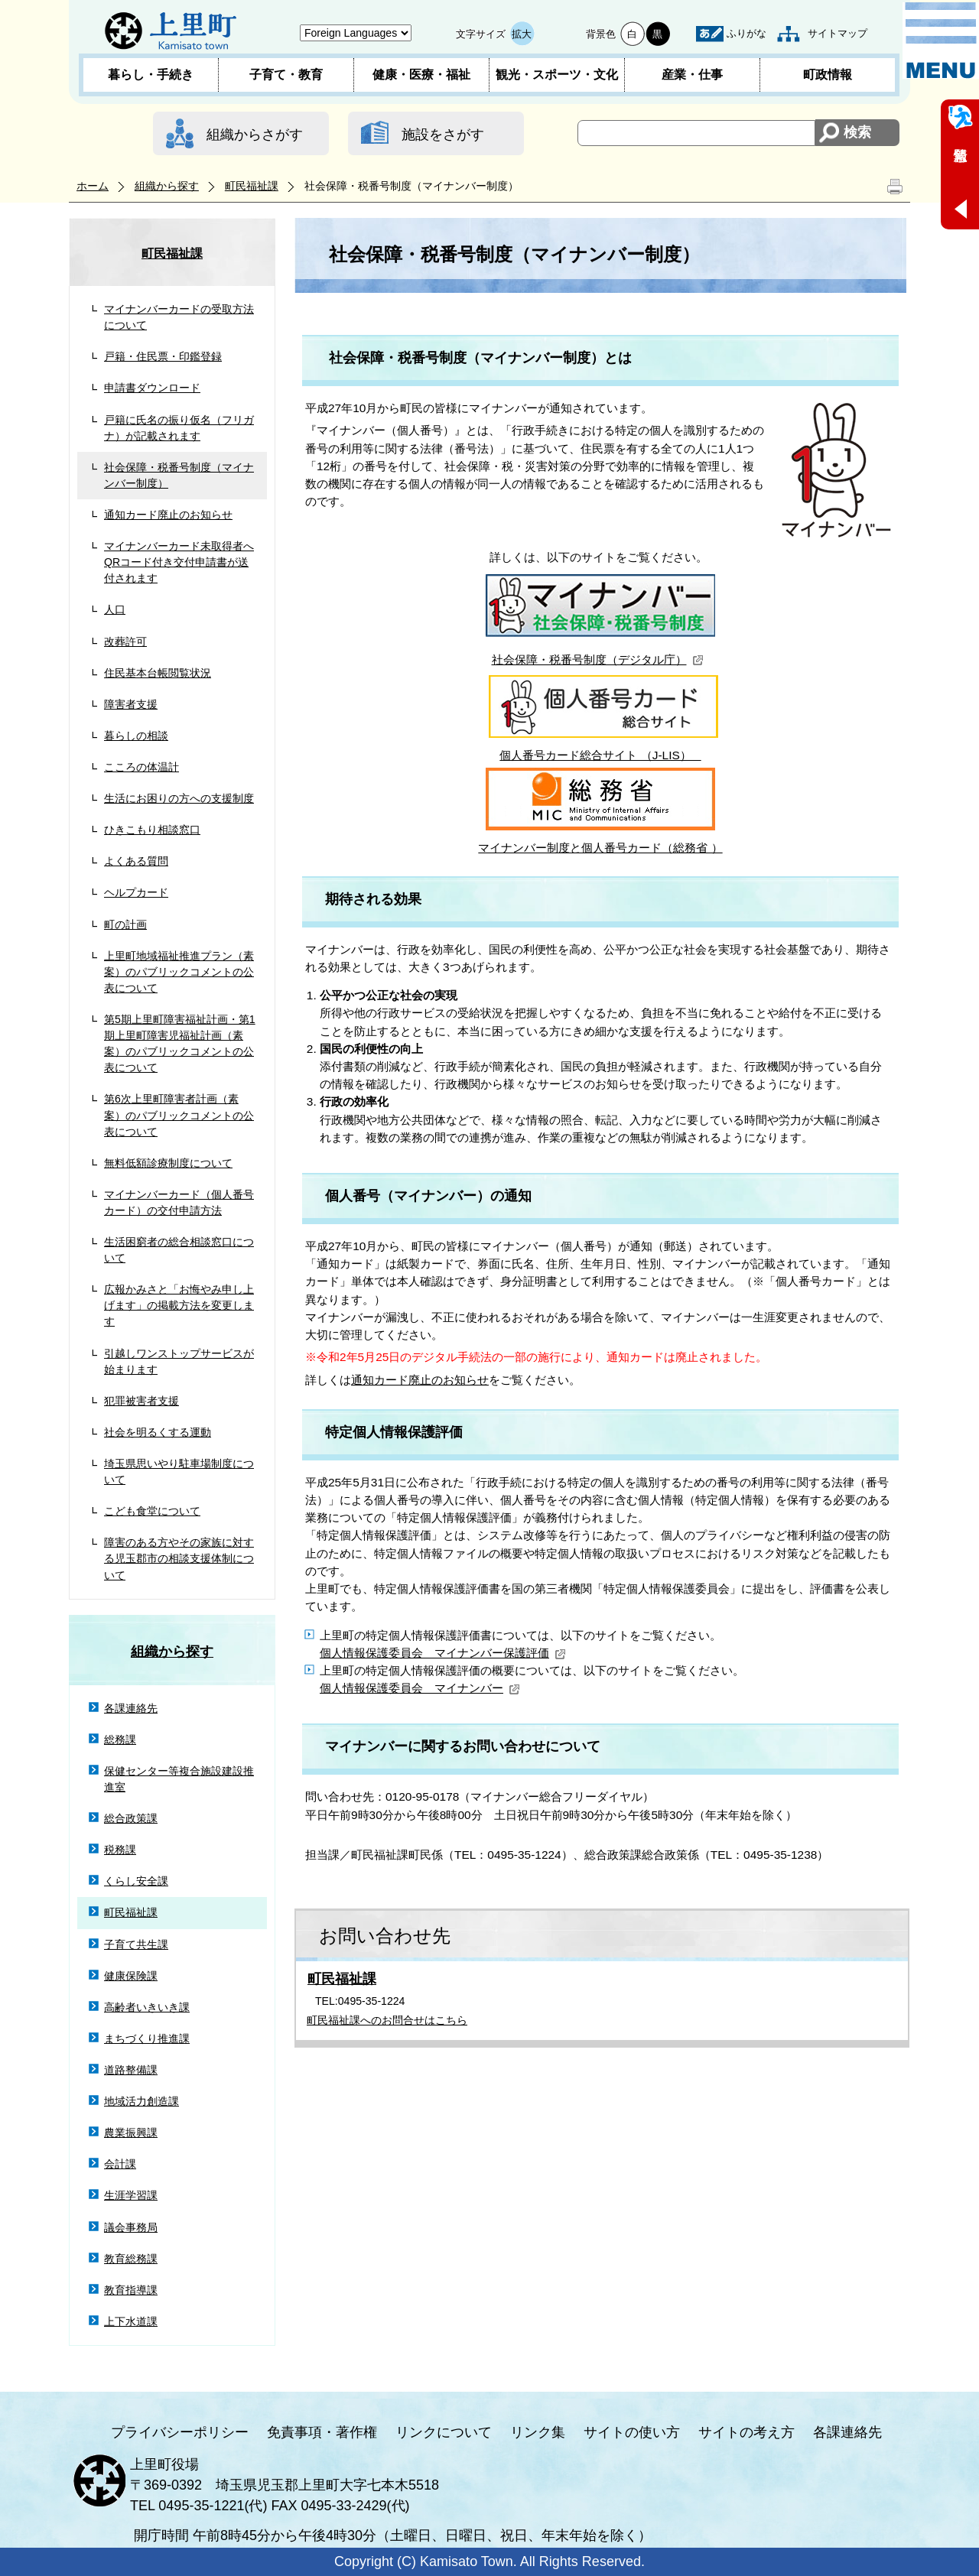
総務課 (120, 1739)
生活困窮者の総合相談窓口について (179, 1250)
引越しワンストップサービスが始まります (179, 1361)
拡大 (522, 34)
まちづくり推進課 (147, 2038)
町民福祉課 (251, 186)
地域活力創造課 (141, 2101)
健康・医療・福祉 (421, 74)
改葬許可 (125, 641)
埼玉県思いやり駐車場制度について (179, 1471)
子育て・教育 (286, 74)
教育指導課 (131, 2290)
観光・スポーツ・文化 (557, 74)
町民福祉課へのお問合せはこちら (387, 2020)
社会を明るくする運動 (157, 1432)
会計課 (120, 2164)
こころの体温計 (141, 767)
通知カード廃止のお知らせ (168, 514)
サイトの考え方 (746, 2432)
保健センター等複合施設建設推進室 (179, 1779)
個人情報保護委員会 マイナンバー (420, 1687)
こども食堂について (152, 1511)
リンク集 (537, 2432)
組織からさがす (255, 134)
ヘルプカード (136, 892)
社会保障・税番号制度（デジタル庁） (598, 659)
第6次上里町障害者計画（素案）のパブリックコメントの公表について (179, 1115)
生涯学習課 (131, 2195)
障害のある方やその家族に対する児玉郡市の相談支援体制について (179, 1558)
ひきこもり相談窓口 (152, 829)
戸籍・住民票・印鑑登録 (163, 356)
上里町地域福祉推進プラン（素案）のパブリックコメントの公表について (179, 972)
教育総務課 (131, 2259)
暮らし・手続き (151, 74)
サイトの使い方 (632, 2432)
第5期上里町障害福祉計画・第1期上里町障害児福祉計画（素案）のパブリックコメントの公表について (179, 1043)
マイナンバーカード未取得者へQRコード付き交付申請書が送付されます (179, 562)
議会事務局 (131, 2227)
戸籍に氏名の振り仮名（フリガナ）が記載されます (179, 428)
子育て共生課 (136, 1944)
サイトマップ (837, 33)
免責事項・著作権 (322, 2432)
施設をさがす (443, 134)
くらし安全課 (136, 1881)
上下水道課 (131, 2321)
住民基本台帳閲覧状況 (157, 673)
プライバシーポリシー (180, 2432)
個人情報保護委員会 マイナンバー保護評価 (443, 1652)
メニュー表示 (941, 40)
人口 (114, 609)
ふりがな (746, 33)
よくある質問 (136, 861)
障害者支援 (131, 704)
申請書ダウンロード (152, 388)
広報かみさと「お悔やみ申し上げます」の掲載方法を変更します (179, 1305)
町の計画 (125, 924)
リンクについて (443, 2432)
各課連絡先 (131, 1708)
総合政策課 (131, 1818)
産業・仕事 (692, 74)
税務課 (120, 1849)
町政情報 (827, 74)
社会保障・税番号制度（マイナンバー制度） (179, 475)
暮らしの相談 (136, 735)
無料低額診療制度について (168, 1163)
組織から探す (167, 186)
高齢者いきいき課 (147, 2007)
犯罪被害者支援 (141, 1401)
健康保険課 (131, 1976)
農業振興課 (131, 2132)
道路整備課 (131, 2070)
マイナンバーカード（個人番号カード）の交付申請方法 (179, 1202)
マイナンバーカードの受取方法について (179, 317)
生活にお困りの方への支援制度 (179, 798)
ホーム (92, 186)
